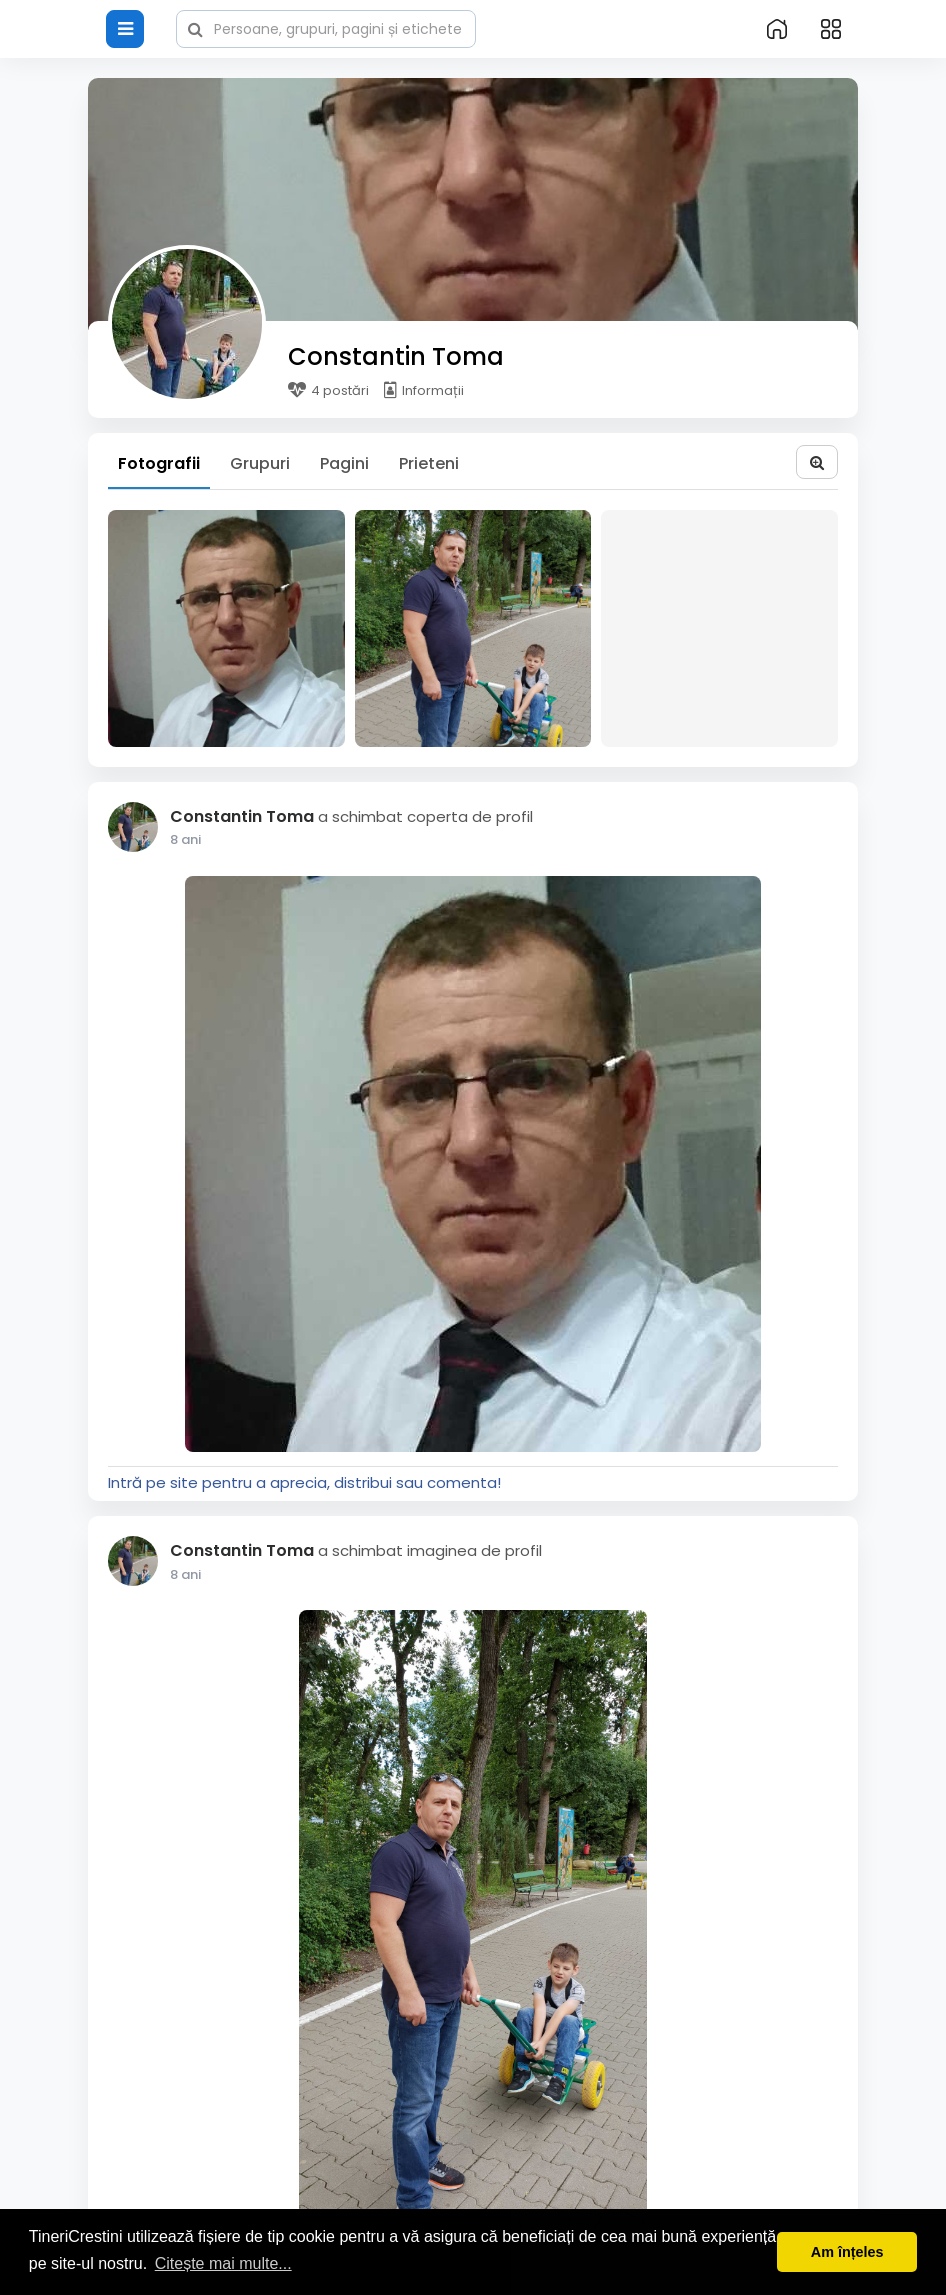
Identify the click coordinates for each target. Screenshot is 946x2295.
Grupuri (260, 463)
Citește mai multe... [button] (223, 2263)
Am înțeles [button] (847, 2252)
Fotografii (159, 463)
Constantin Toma (396, 356)
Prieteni (429, 463)
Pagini (344, 463)
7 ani (185, 839)
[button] (326, 27)
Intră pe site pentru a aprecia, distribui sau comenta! (304, 1482)
